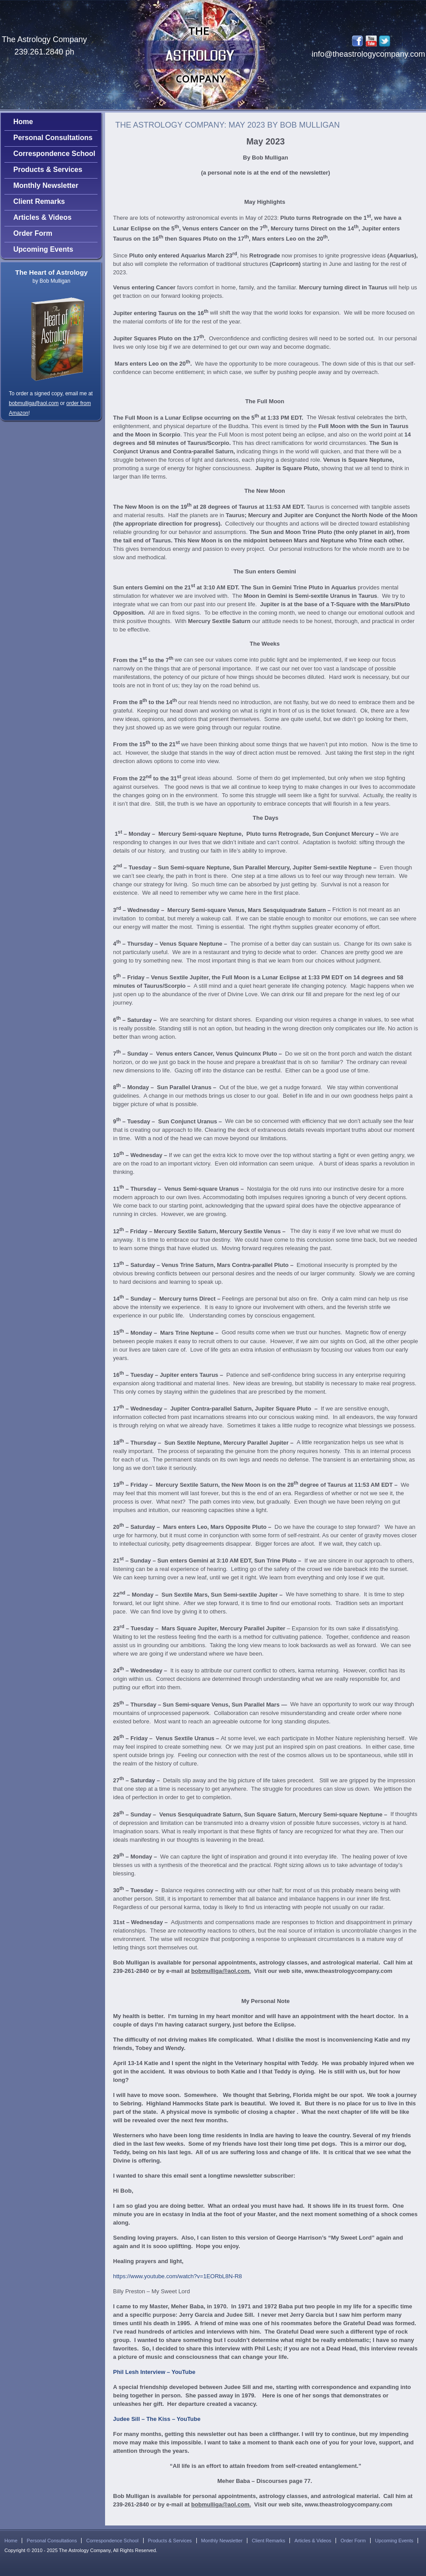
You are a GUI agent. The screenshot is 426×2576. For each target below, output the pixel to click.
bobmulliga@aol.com (34, 403)
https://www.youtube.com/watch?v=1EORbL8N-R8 (177, 2276)
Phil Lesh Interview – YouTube (154, 2372)
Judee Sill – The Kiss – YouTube (156, 2419)
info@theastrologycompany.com (368, 54)
